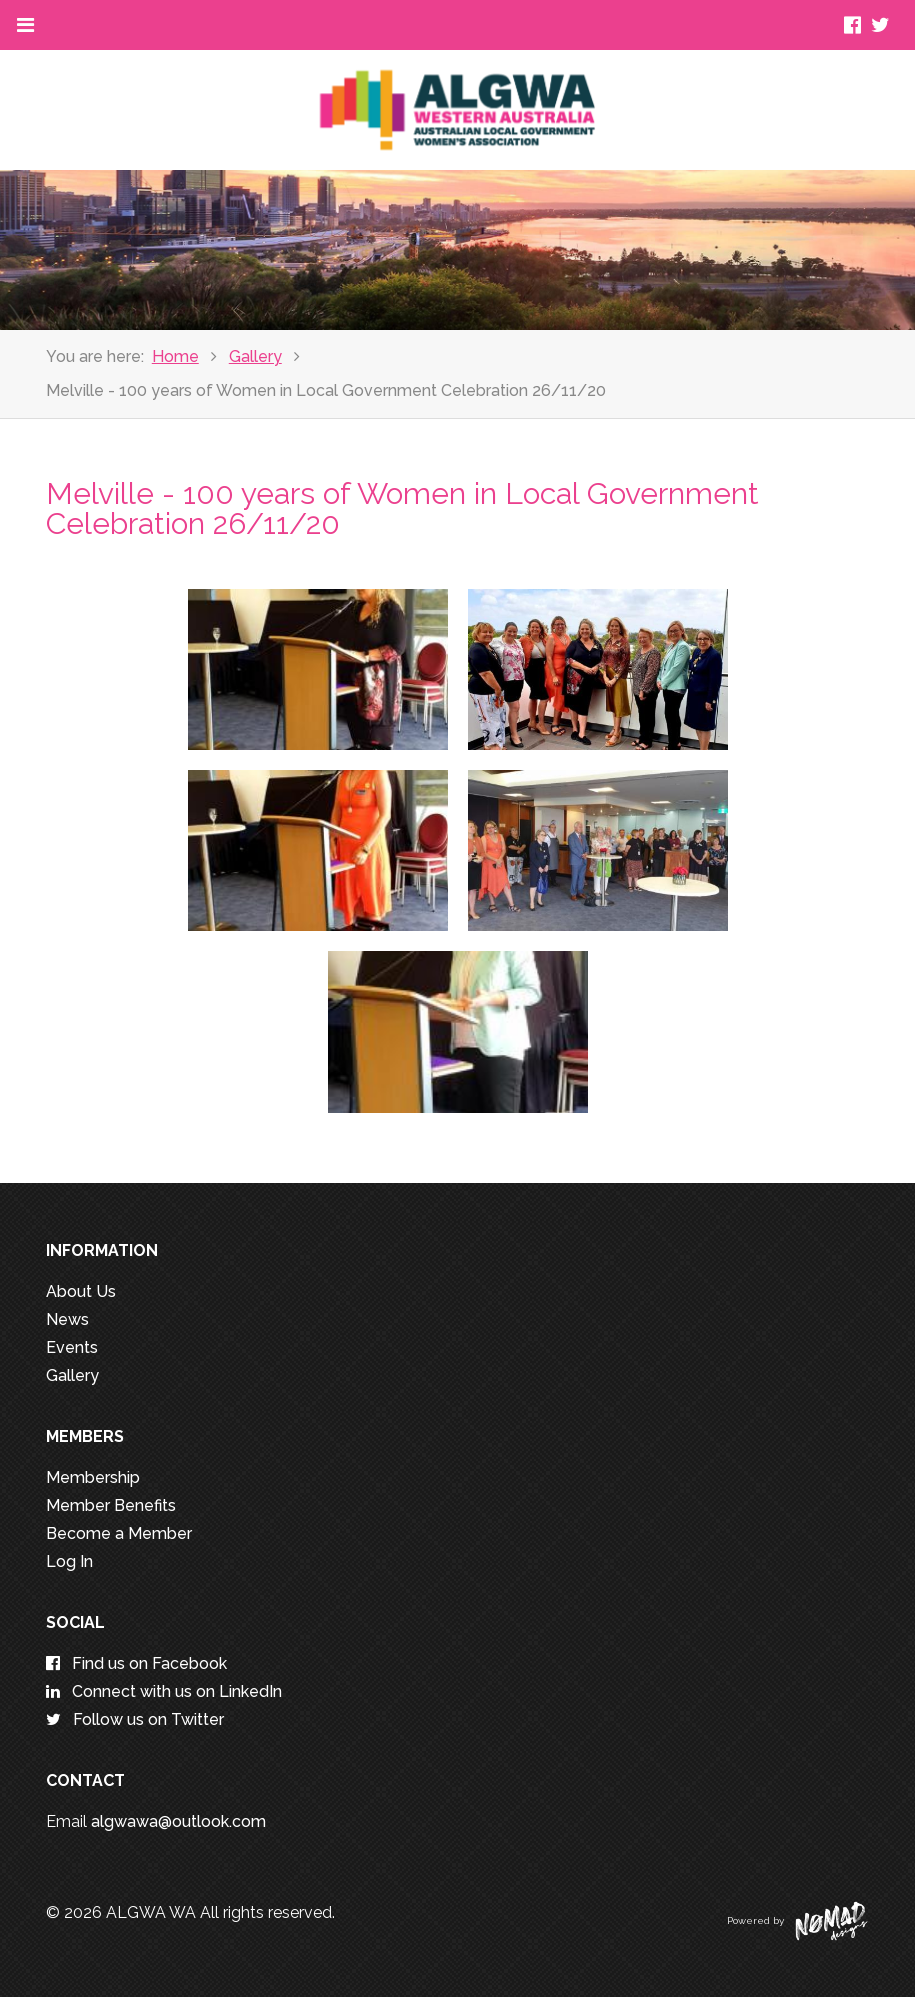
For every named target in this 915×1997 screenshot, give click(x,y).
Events (72, 1347)
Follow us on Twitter (135, 1719)
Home (175, 356)
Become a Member (119, 1533)
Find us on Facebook (136, 1663)
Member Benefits (111, 1505)
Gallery (255, 356)
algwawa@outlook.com (178, 1821)
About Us (81, 1291)
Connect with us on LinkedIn (164, 1691)
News (67, 1319)
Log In (69, 1561)
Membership (93, 1477)
